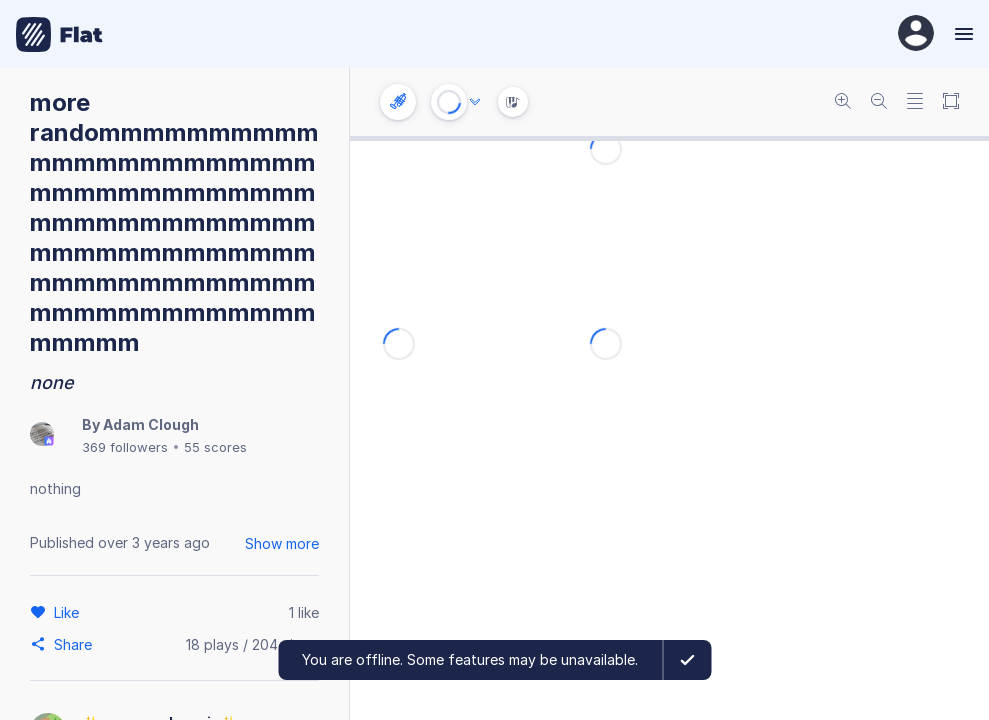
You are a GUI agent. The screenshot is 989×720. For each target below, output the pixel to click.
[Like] (69, 612)
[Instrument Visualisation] (513, 102)
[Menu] (961, 34)
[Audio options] (475, 102)
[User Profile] (916, 34)
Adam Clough (151, 424)
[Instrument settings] (398, 102)
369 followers (125, 447)
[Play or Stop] (449, 102)
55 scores (215, 447)
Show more (282, 543)
